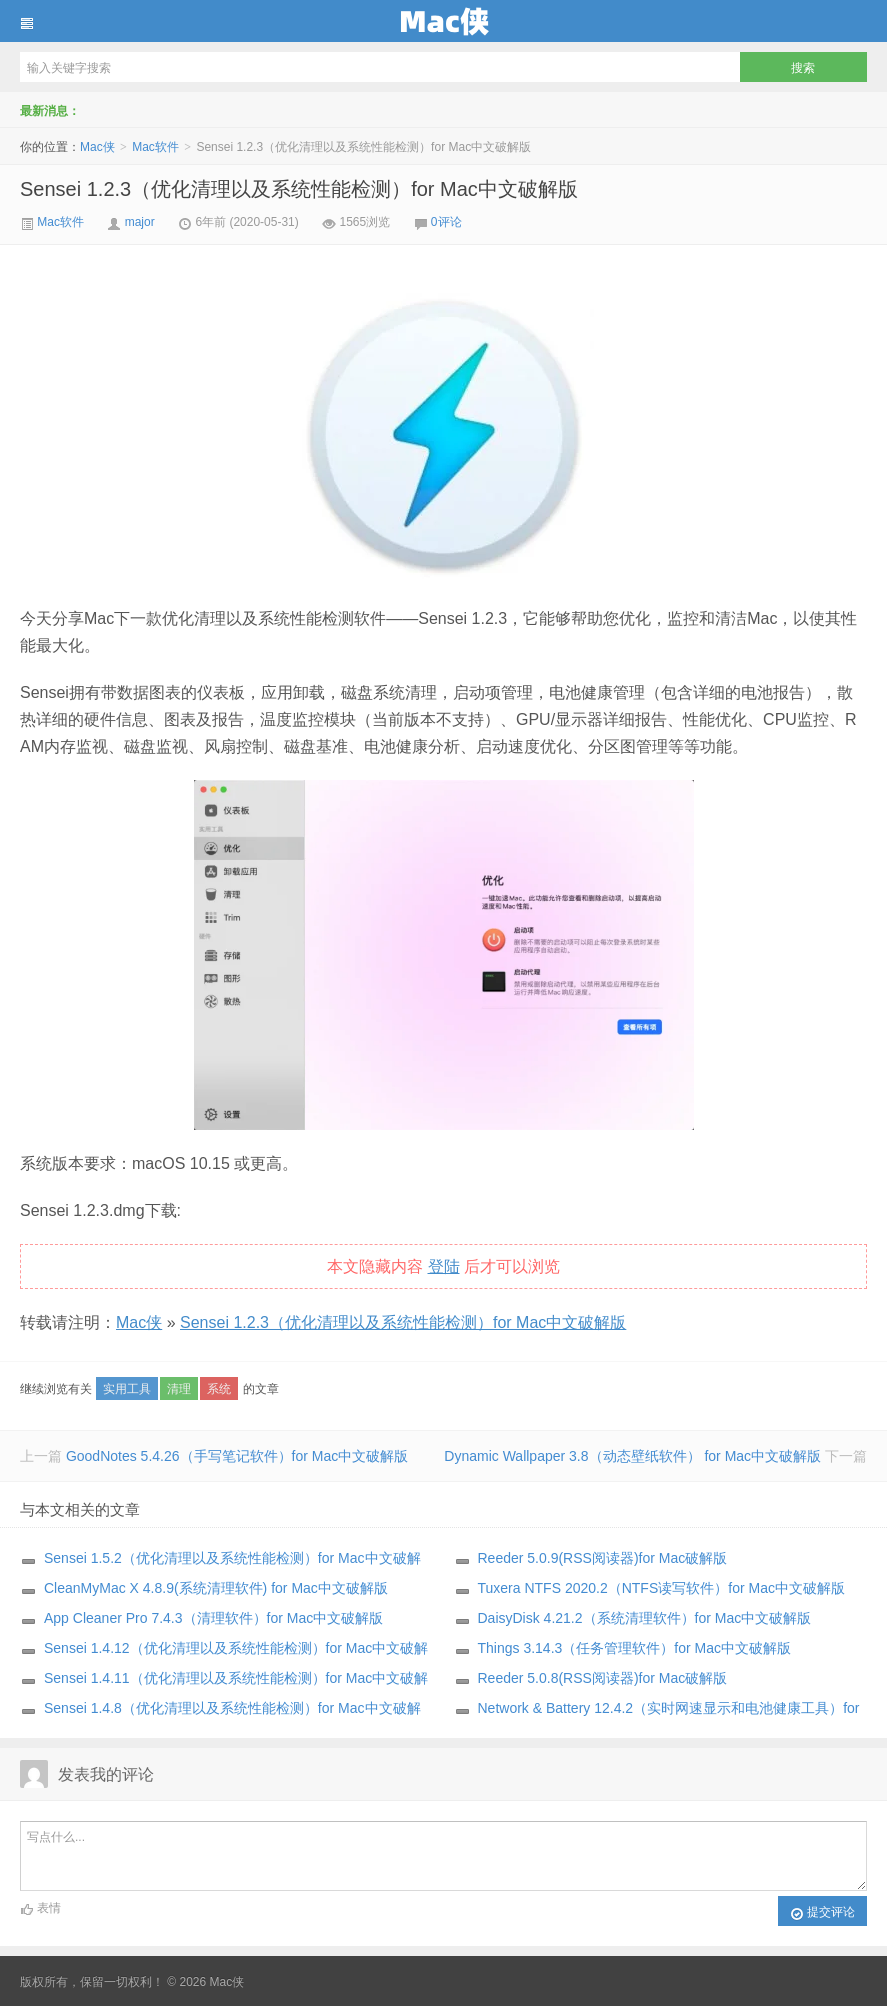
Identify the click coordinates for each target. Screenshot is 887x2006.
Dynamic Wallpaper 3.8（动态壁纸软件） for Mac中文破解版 (632, 1456)
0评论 (446, 222)
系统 (219, 1389)
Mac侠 (443, 21)
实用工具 (127, 1389)
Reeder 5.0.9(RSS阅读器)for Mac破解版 (603, 1558)
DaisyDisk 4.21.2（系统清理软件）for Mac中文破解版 (645, 1618)
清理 (179, 1389)
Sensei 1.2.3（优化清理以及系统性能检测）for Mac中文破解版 (299, 189)
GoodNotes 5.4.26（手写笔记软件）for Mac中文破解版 (237, 1456)
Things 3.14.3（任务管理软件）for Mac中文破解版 (635, 1648)
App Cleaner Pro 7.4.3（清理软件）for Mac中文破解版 (213, 1618)
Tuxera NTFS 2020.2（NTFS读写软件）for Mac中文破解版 (661, 1588)
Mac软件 (155, 147)
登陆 (444, 1266)
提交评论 (822, 1913)
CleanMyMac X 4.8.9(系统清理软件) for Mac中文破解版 (216, 1588)
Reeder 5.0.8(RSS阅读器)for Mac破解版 (603, 1678)
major (140, 222)
